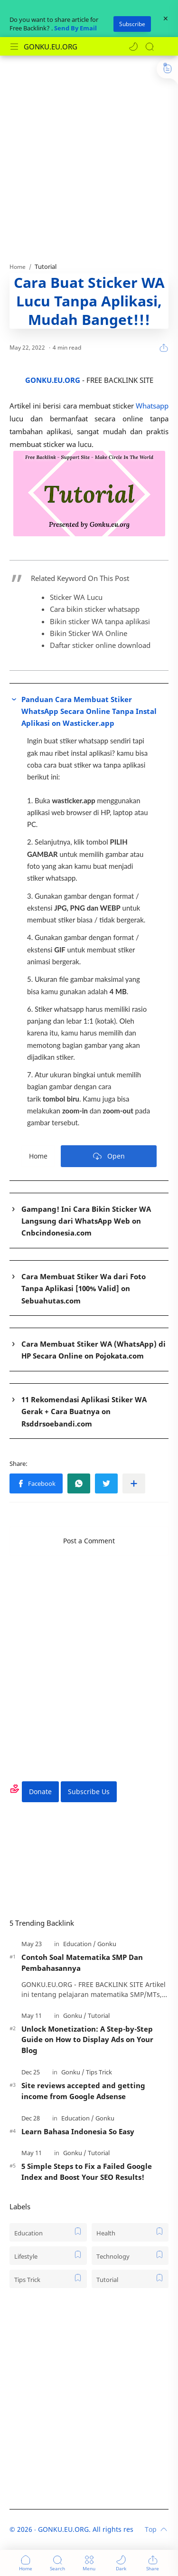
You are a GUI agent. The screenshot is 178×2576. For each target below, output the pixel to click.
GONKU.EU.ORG (50, 46)
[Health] (130, 2232)
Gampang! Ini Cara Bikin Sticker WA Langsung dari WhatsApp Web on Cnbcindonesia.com (86, 1221)
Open (109, 1155)
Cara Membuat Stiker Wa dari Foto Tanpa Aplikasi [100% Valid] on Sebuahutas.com (83, 1288)
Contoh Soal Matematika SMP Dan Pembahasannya (82, 1962)
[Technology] (130, 2255)
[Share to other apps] (133, 1483)
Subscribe (132, 24)
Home (38, 1155)
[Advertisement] (89, 154)
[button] (133, 46)
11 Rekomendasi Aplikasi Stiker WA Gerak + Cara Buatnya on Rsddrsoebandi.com (84, 1411)
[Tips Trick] (99, 2072)
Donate (40, 1791)
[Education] (79, 1943)
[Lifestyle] (48, 2255)
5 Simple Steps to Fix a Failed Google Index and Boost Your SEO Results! (86, 2171)
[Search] (149, 46)
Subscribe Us (89, 1791)
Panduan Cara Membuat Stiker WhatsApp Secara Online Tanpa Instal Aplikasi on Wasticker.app (89, 711)
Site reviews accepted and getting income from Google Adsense (83, 2091)
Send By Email (75, 28)
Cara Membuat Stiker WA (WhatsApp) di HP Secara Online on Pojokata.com (93, 1349)
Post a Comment (89, 1540)
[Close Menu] (166, 18)
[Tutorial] (99, 2015)
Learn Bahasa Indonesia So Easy (77, 2131)
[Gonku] (106, 1943)
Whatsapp (152, 405)
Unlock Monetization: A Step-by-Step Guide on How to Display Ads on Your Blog (87, 2039)
